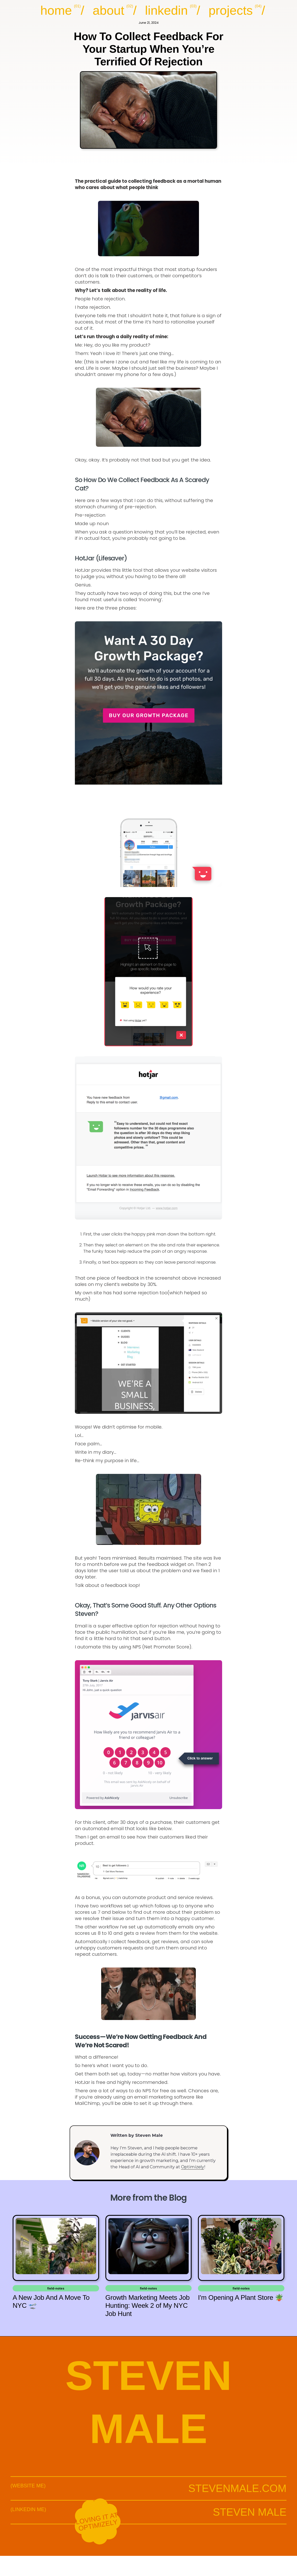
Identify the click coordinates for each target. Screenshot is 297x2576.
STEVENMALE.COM (237, 2508)
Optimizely (192, 2166)
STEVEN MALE (249, 2532)
